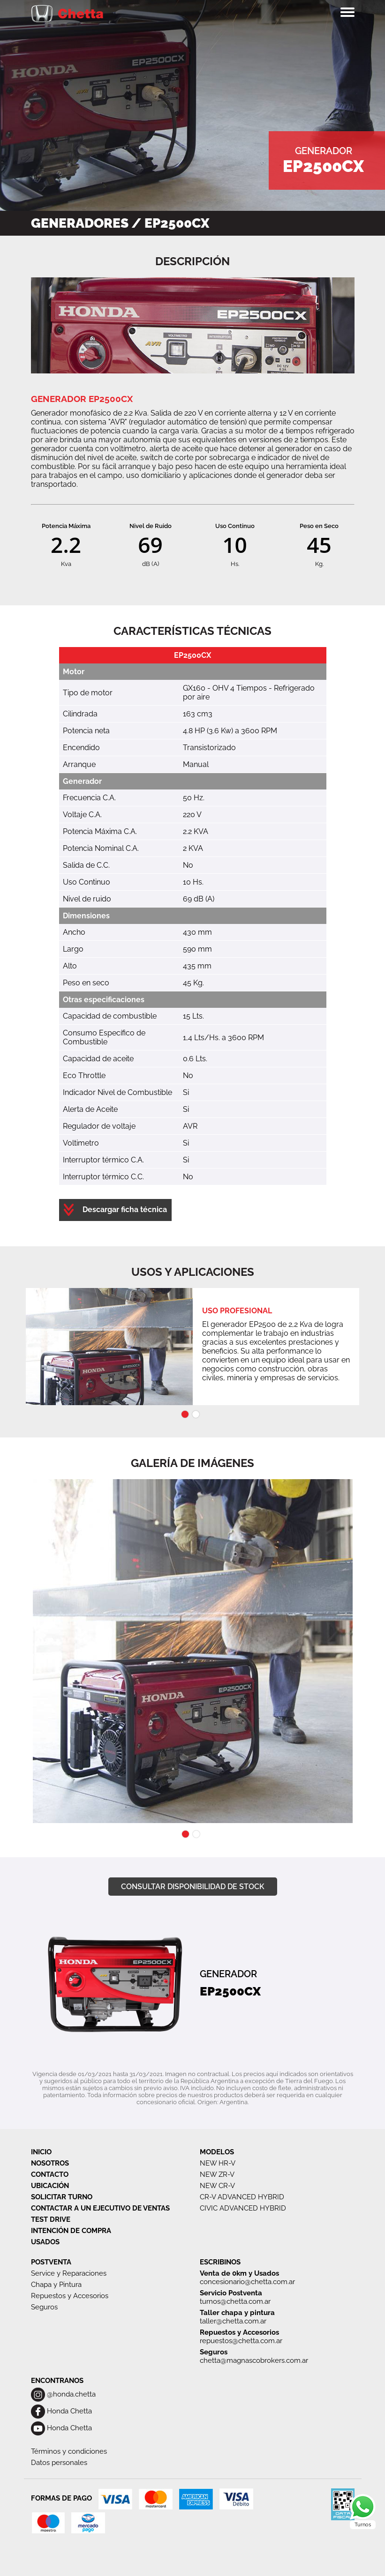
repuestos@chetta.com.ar (241, 2341)
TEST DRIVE (50, 2219)
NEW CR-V (217, 2185)
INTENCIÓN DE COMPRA (71, 2230)
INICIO (41, 2152)
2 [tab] (195, 1414)
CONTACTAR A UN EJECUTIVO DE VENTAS (100, 2208)
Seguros (44, 2307)
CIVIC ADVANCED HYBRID (243, 2208)
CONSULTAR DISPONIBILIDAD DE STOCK (192, 1886)
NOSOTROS (50, 2163)
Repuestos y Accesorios (69, 2296)
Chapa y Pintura (56, 2284)
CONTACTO (49, 2174)
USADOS (45, 2242)
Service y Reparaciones (68, 2273)
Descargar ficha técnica (124, 1209)
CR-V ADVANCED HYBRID (242, 2197)
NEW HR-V (217, 2163)
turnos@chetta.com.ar (235, 2301)
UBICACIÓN (50, 2185)
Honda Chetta (61, 2411)
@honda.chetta (63, 2394)
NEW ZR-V (217, 2174)
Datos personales (59, 2462)
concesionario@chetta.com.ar (247, 2282)
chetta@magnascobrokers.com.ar (254, 2360)
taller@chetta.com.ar (233, 2321)
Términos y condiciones (69, 2451)
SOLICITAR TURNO (61, 2197)
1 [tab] (185, 1414)
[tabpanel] (193, 1346)
